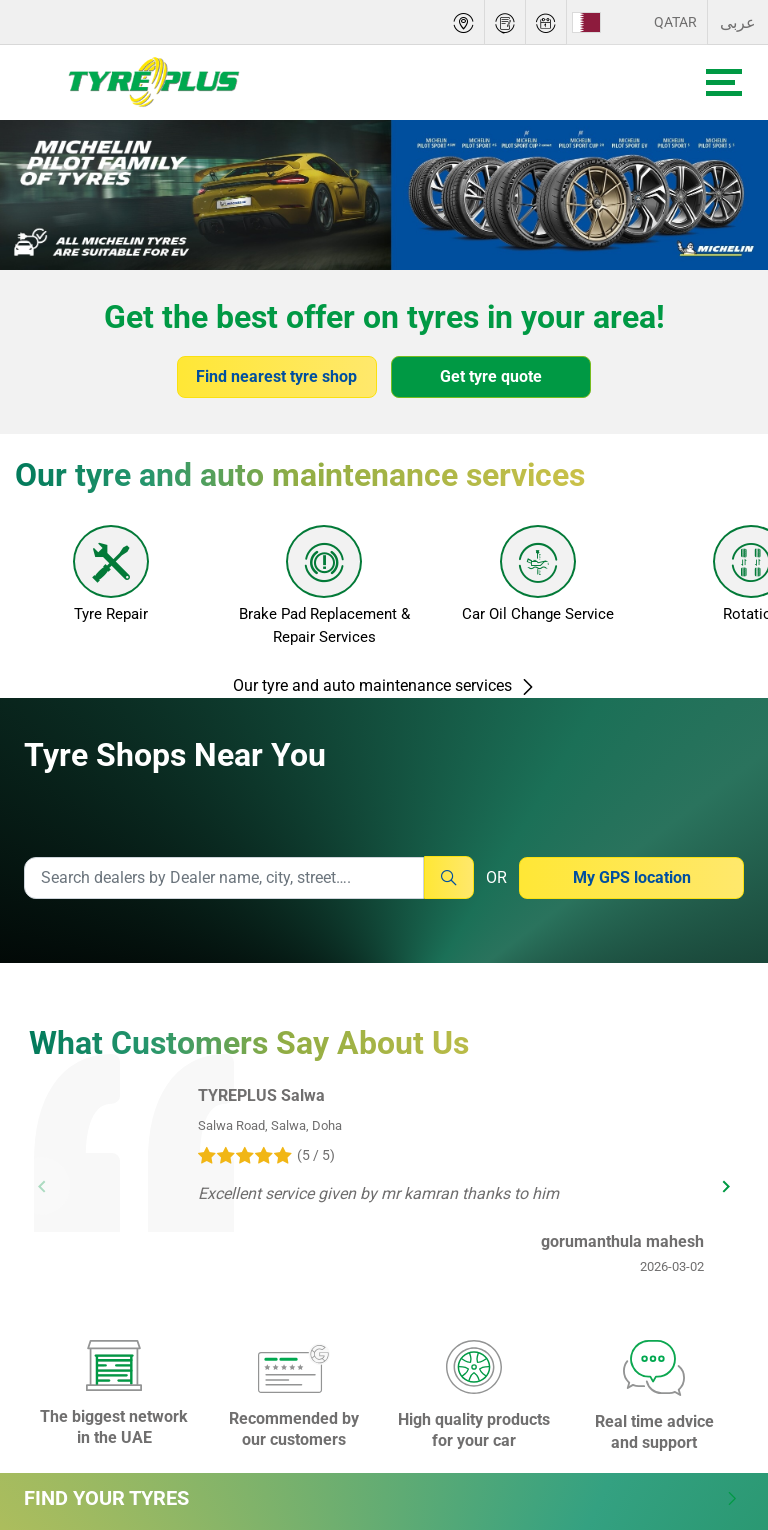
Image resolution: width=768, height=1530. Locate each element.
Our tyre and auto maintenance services (384, 685)
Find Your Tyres (381, 1498)
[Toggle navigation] (724, 82)
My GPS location (632, 877)
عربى (738, 22)
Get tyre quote (491, 376)
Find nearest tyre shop (276, 376)
